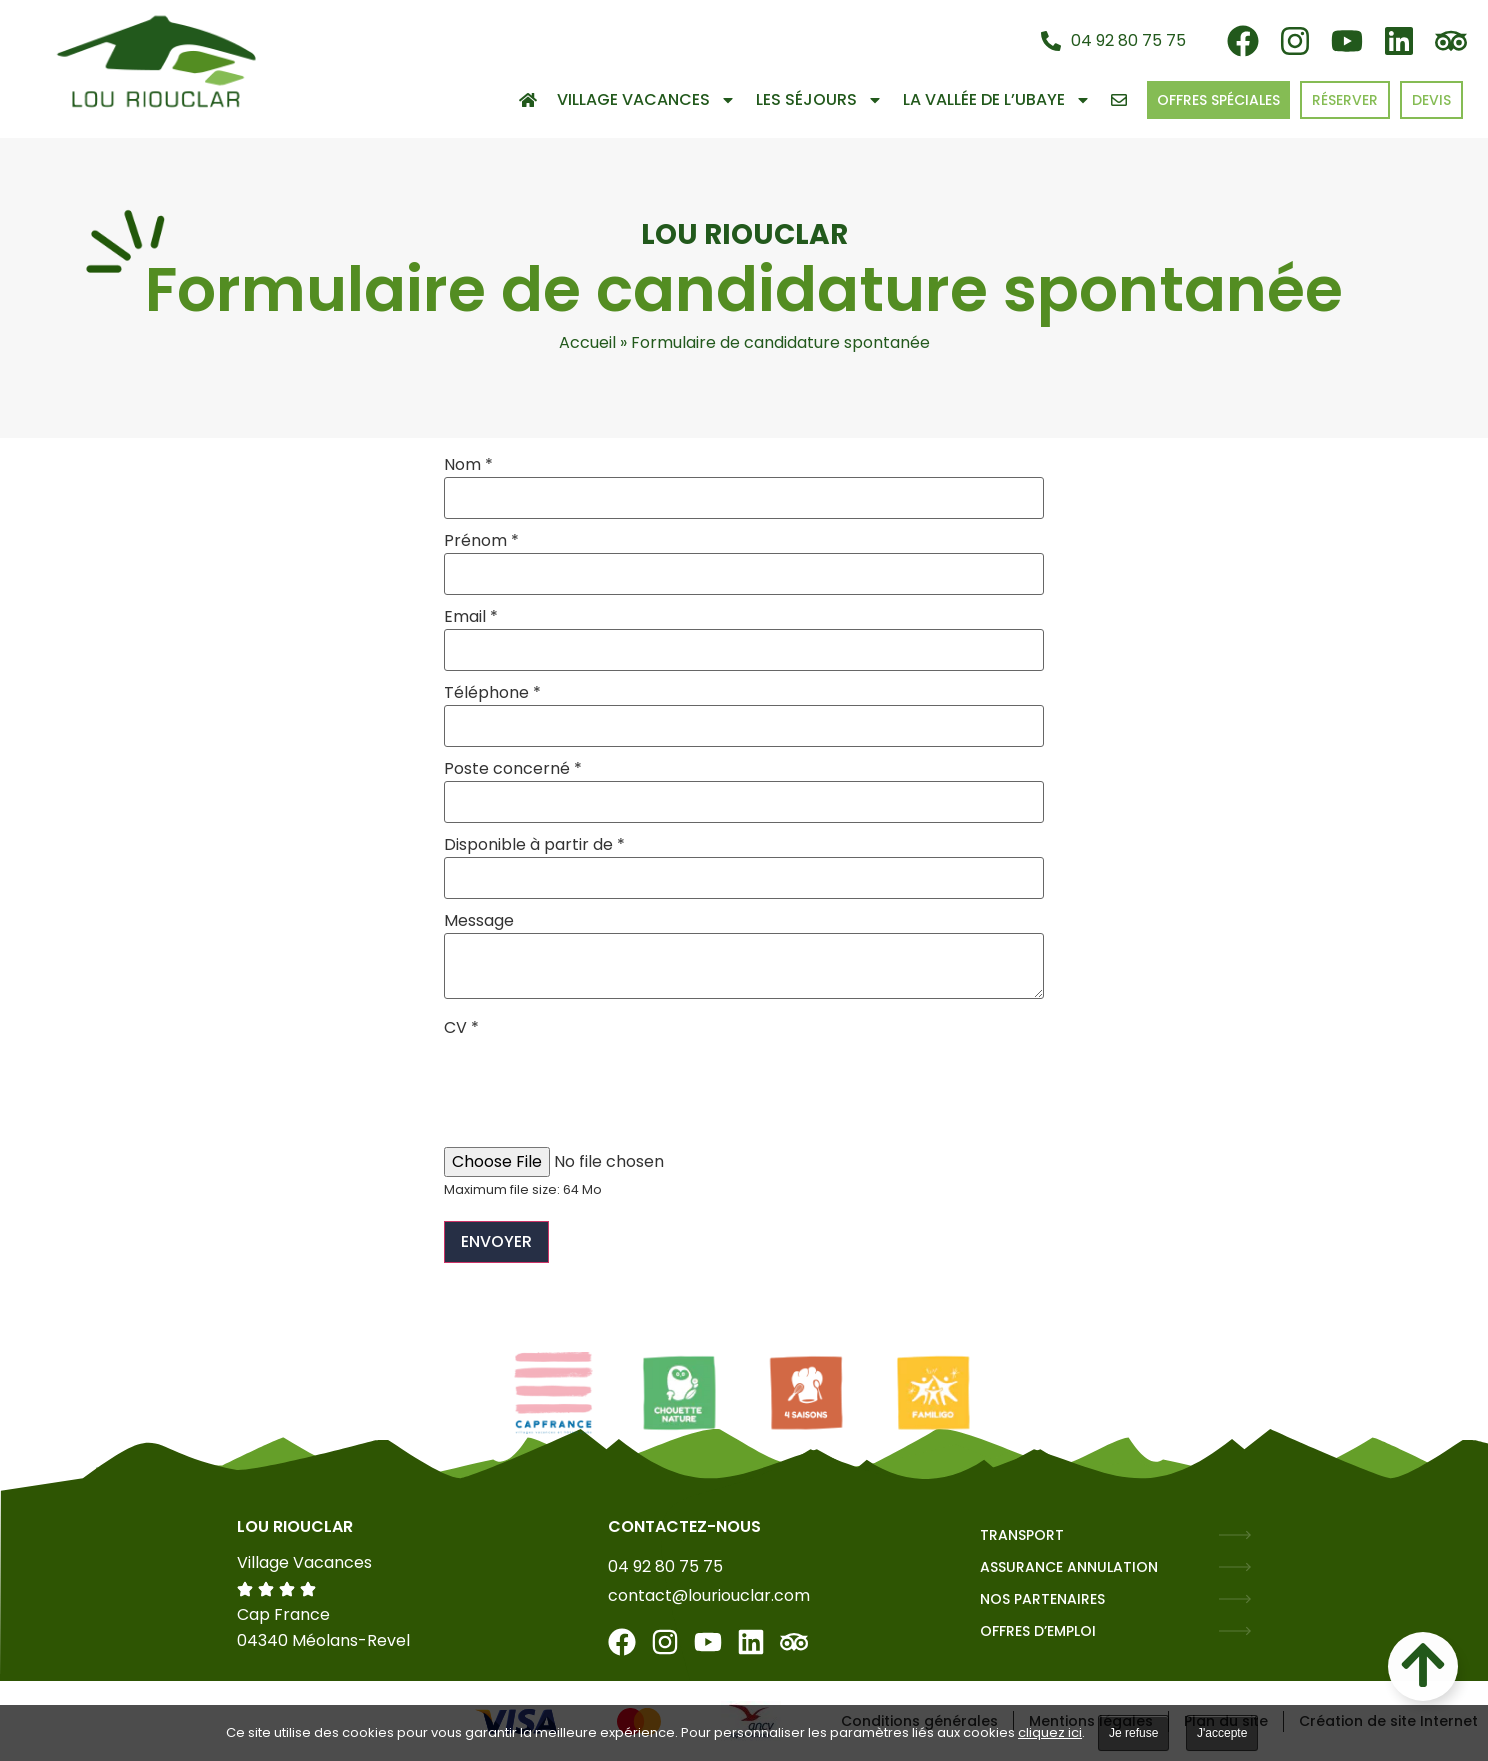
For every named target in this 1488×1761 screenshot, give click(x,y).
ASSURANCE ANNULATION (1069, 1567)
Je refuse (1133, 1733)
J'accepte (1222, 1733)
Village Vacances (646, 100)
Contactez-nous (684, 1526)
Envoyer (496, 1241)
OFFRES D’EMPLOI (1038, 1631)
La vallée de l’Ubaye (997, 100)
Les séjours (819, 100)
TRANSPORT (1022, 1535)
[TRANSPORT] (1235, 1535)
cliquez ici (1050, 1732)
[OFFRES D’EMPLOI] (1235, 1631)
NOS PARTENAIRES (1042, 1599)
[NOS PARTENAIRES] (1235, 1599)
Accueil (587, 342)
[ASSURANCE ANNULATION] (1235, 1567)
